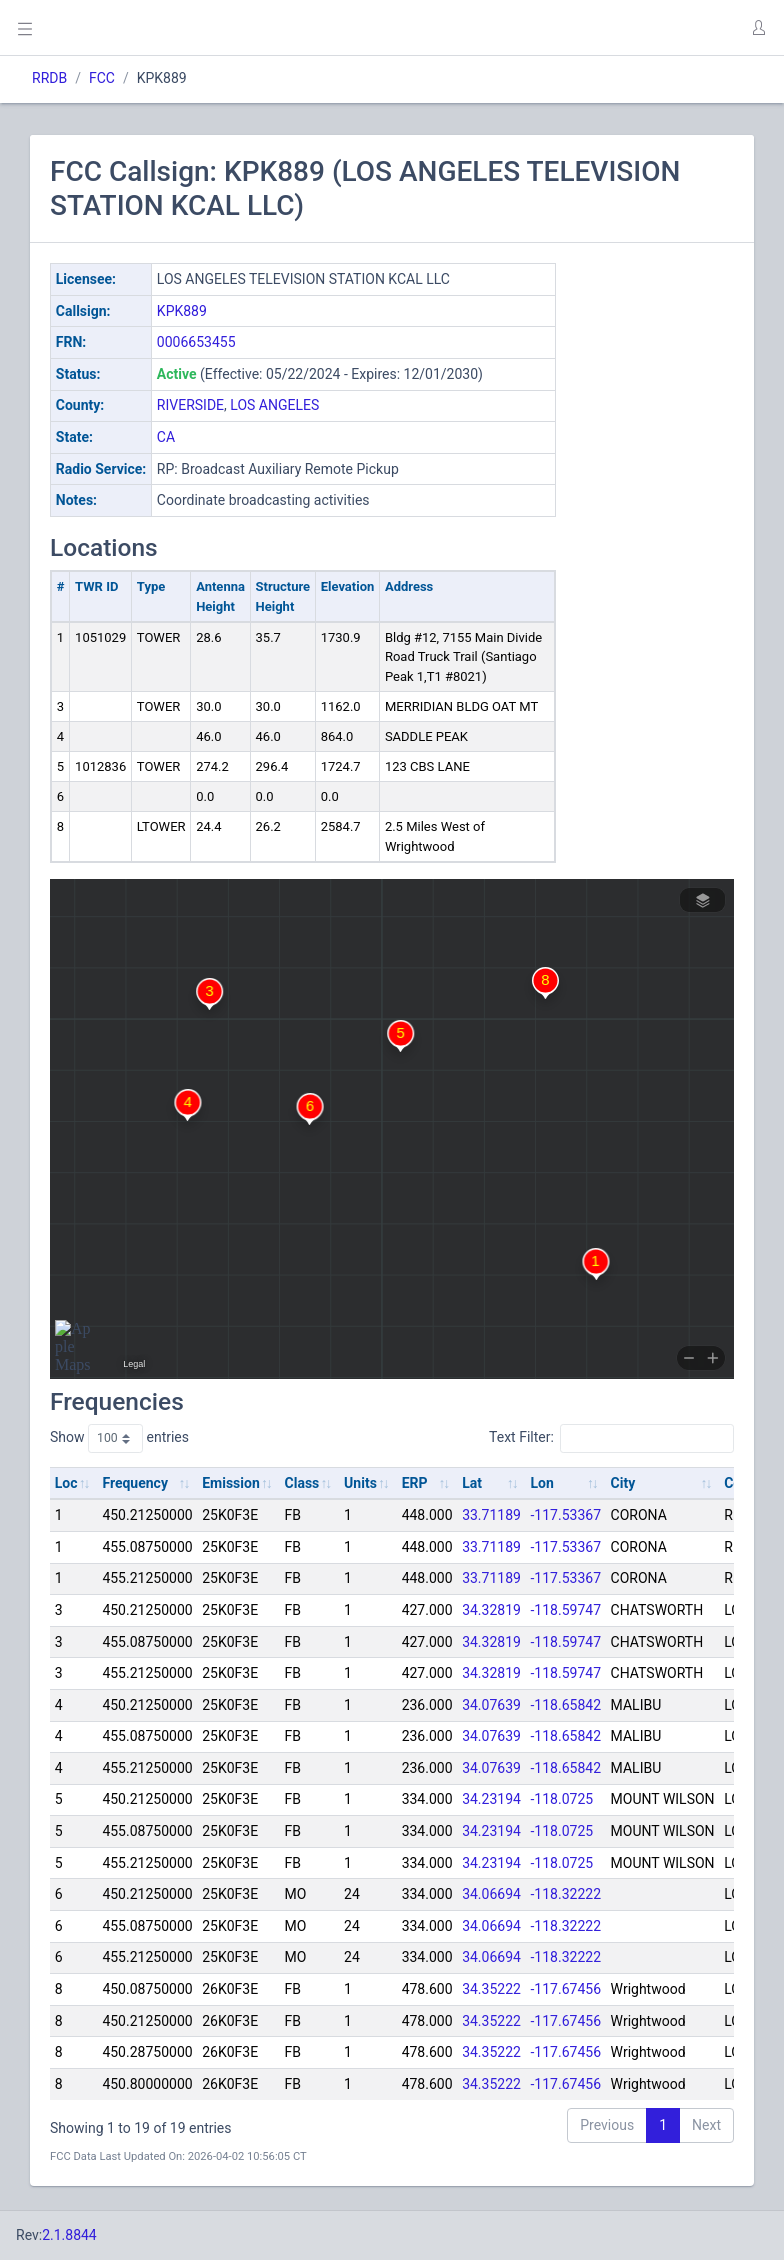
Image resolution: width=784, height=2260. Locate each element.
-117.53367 (566, 1515)
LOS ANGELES (274, 405)
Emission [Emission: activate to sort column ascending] (231, 1483)
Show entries (119, 1438)
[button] (758, 28)
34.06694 (491, 1894)
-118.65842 (566, 1705)
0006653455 (196, 342)
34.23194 (491, 1799)
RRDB (49, 78)
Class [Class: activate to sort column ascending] (302, 1483)
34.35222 (491, 1989)
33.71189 (491, 1515)
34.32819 (491, 1610)
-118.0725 (562, 1799)
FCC (102, 78)
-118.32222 (566, 1894)
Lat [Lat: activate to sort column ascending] (472, 1483)
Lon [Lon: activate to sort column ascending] (542, 1483)
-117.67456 (566, 1989)
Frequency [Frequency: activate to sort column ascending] (135, 1483)
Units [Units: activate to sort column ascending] (360, 1483)
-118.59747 (566, 1610)
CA (166, 437)
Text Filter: (611, 1438)
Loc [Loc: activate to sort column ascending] (66, 1483)
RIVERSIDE (190, 405)
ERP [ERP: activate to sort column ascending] (415, 1483)
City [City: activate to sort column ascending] (623, 1483)
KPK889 (182, 311)
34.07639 (491, 1705)
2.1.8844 (69, 2235)
